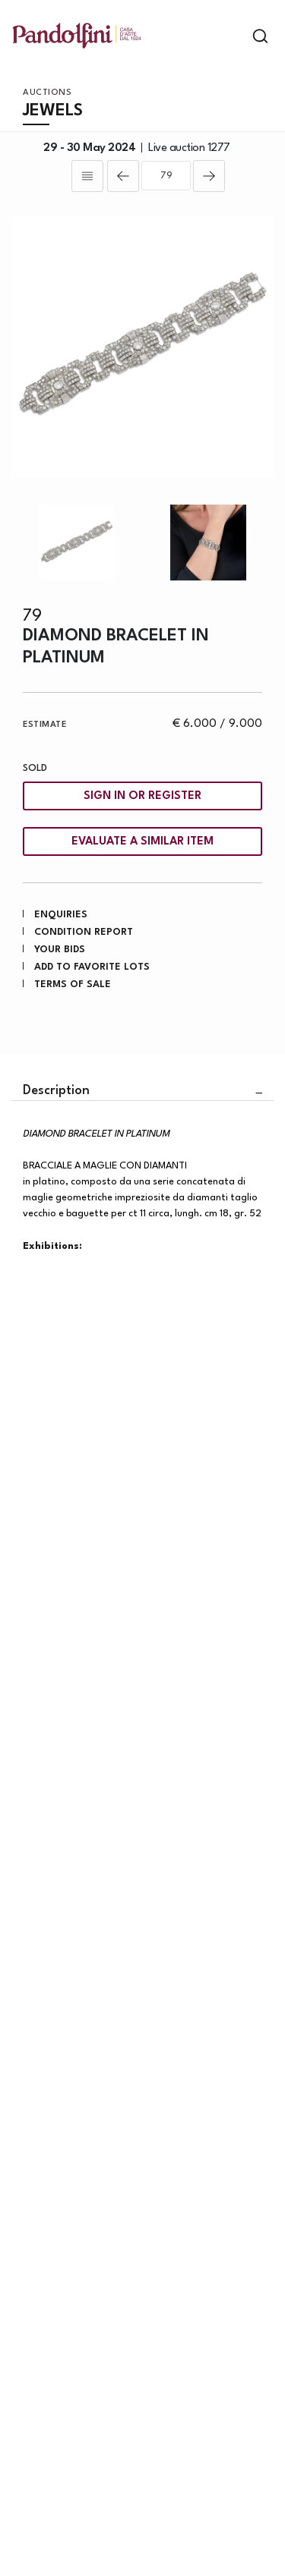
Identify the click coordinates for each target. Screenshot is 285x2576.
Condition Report (83, 932)
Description (56, 1090)
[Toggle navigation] (233, 36)
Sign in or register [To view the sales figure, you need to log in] (142, 796)
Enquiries (60, 915)
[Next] (209, 176)
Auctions (47, 93)
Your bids (59, 950)
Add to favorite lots (92, 967)
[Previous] (123, 176)
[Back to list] (87, 176)
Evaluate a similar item (142, 842)
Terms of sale (72, 984)
